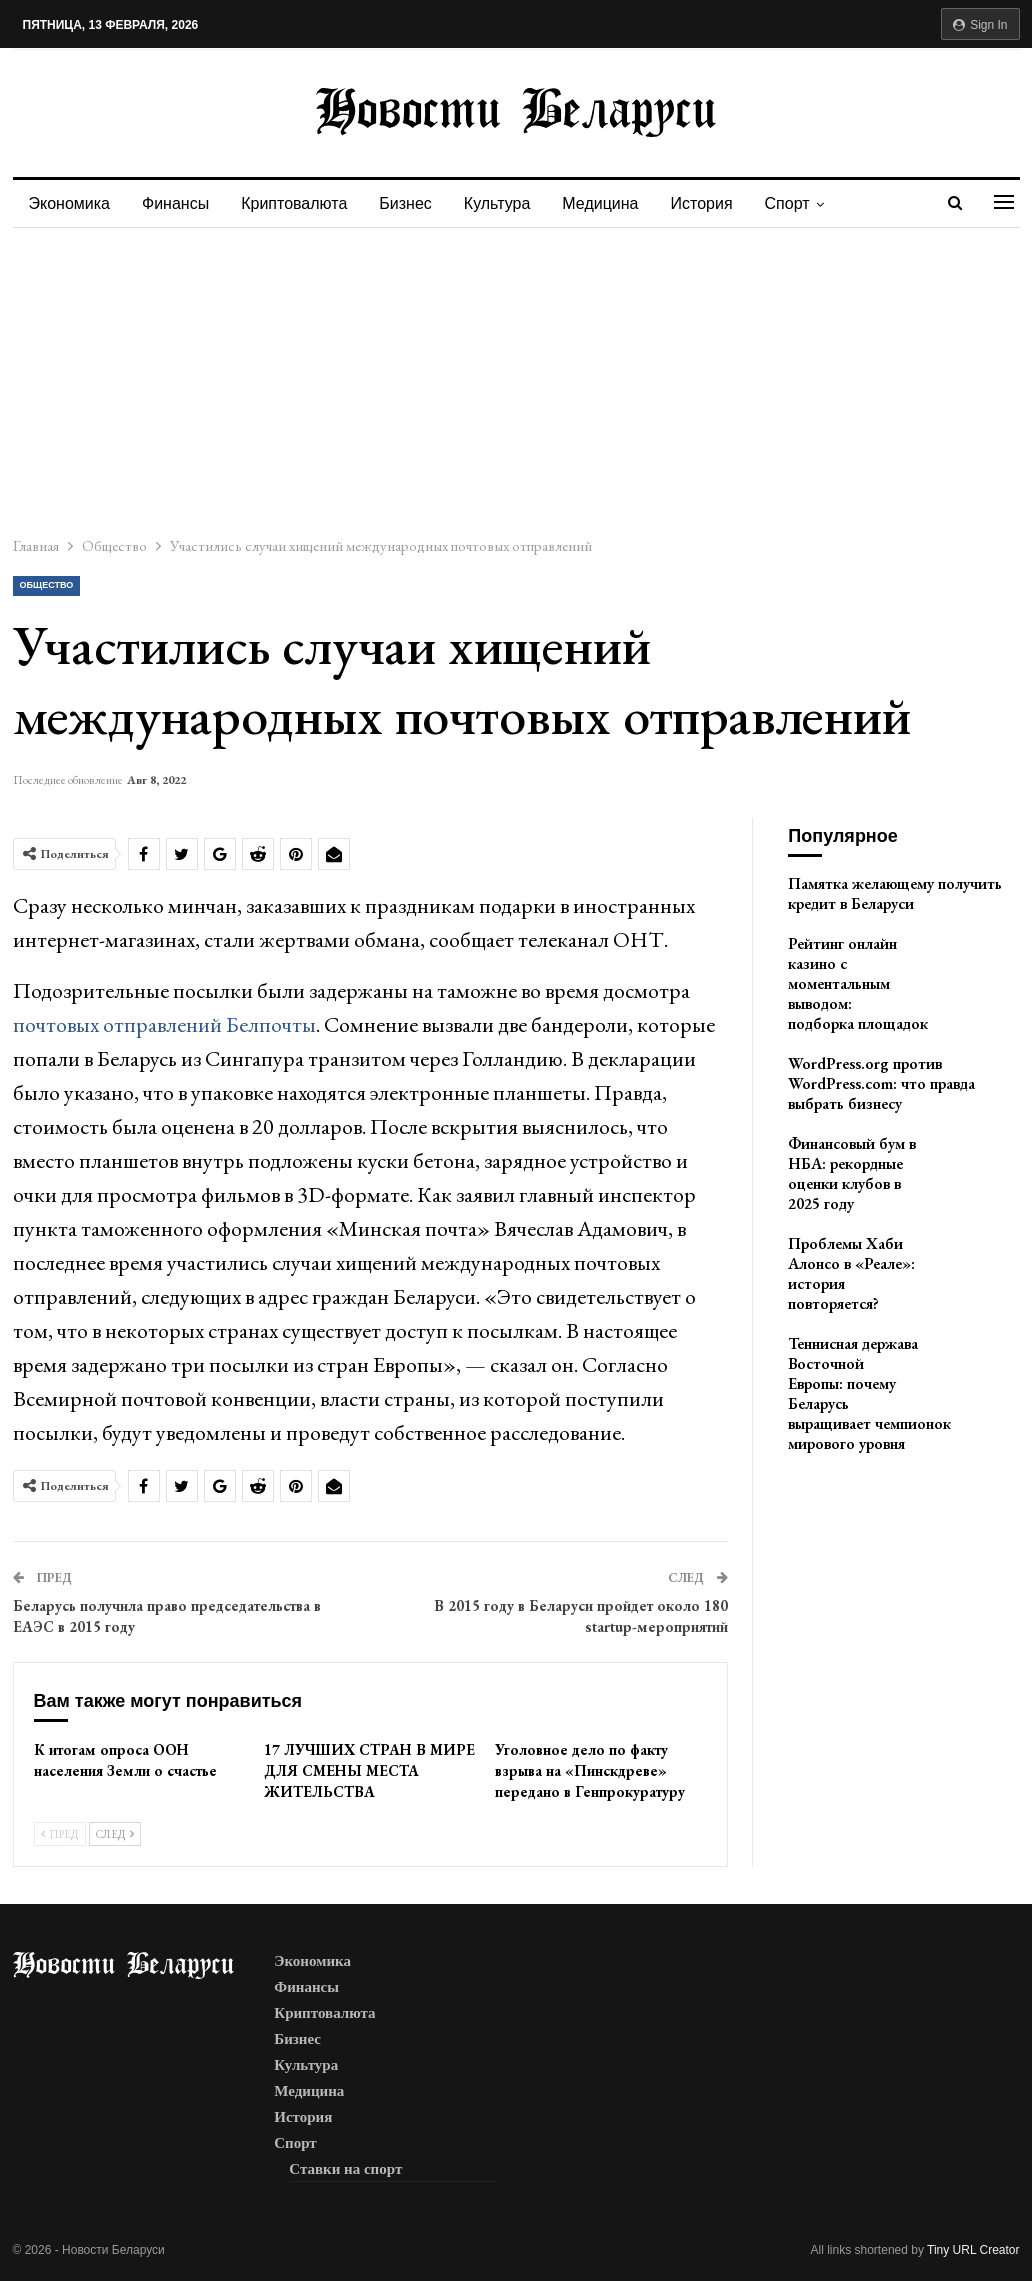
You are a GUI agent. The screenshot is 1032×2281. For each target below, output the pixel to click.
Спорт (808, 203)
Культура (509, 203)
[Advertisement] (516, 378)
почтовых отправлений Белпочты (164, 1024)
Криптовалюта (300, 203)
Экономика (70, 203)
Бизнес (414, 203)
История (720, 203)
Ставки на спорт (345, 2169)
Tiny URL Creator (973, 2250)
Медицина (615, 203)
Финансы (178, 203)
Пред (60, 1834)
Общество (47, 585)
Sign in (980, 25)
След (115, 1834)
